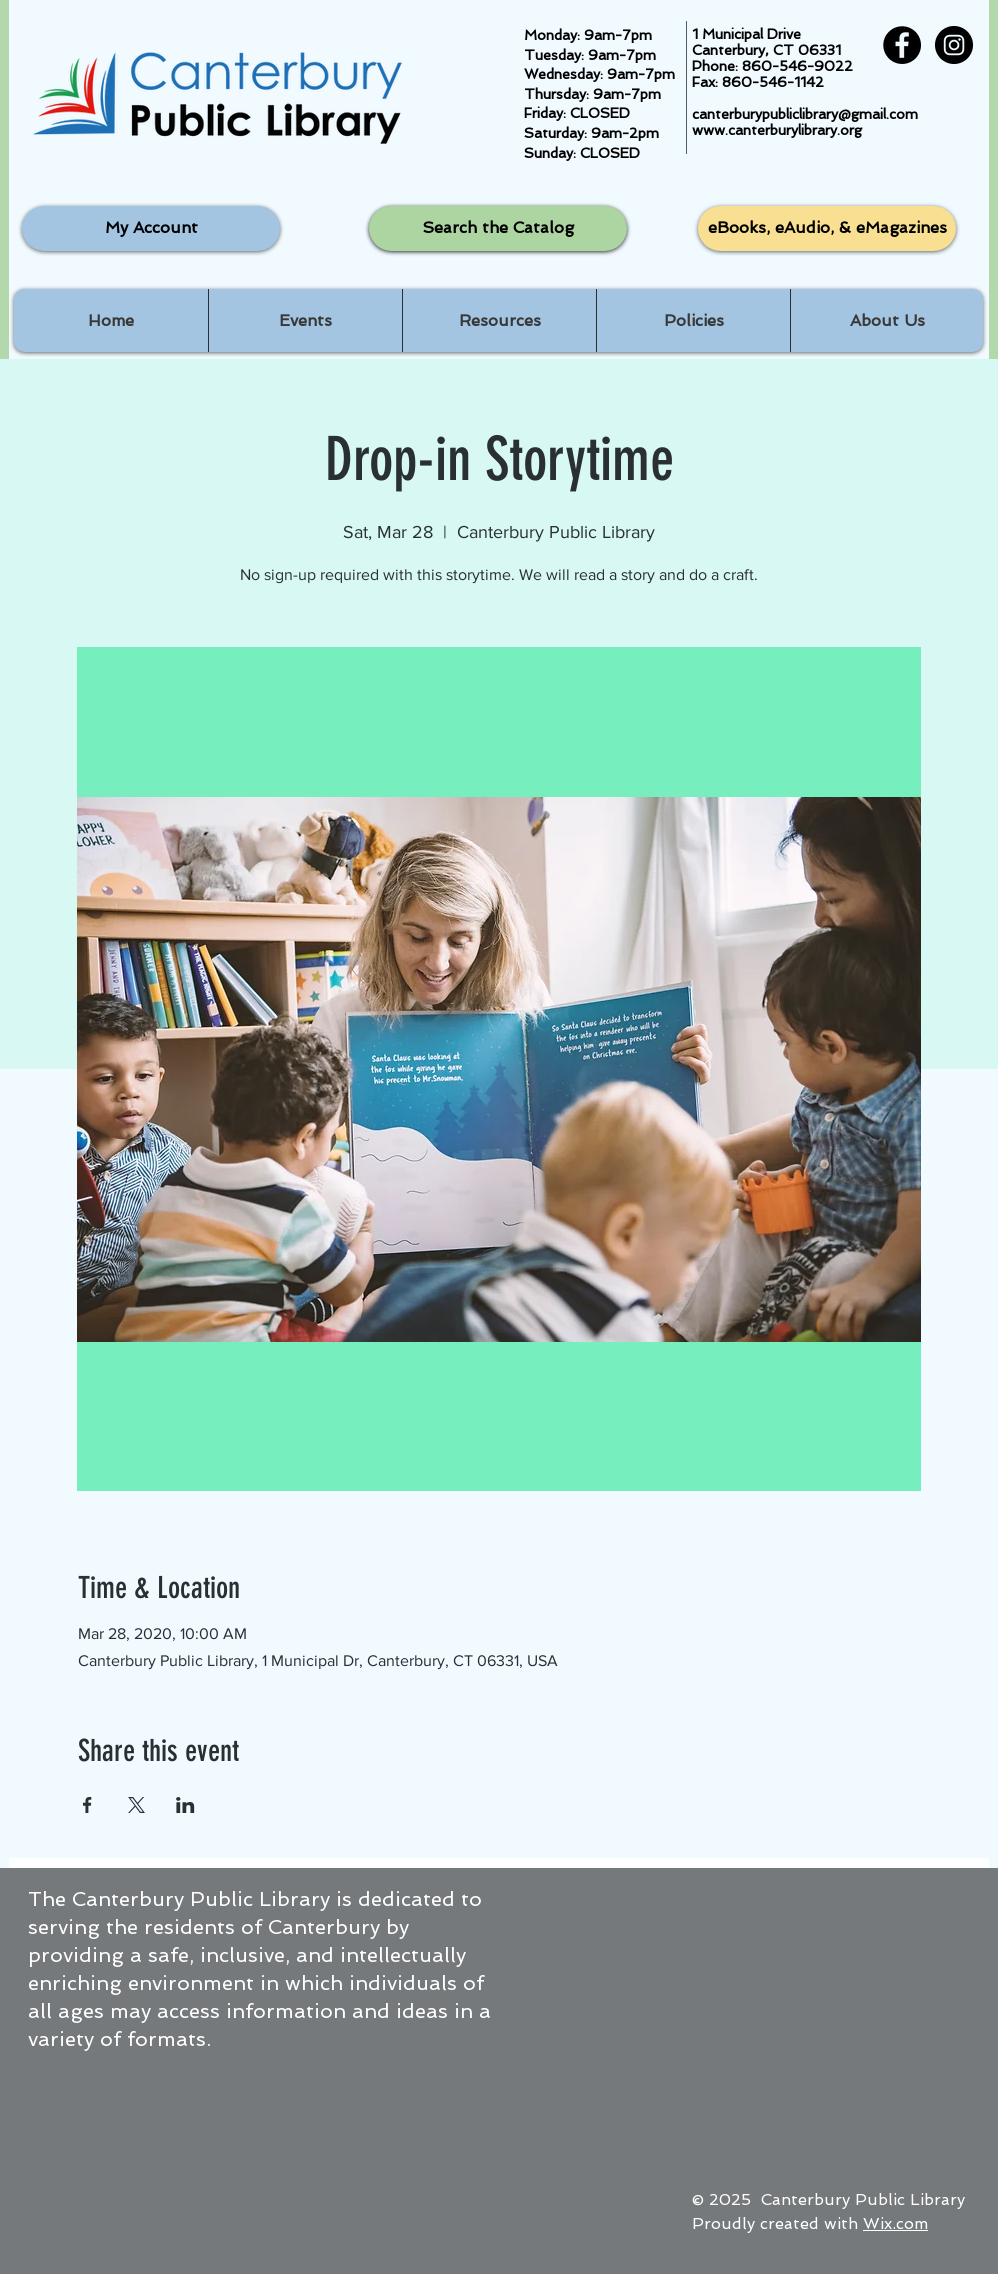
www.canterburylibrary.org (777, 130)
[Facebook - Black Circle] (902, 45)
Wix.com (895, 2223)
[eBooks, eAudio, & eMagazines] (827, 228)
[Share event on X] (136, 1805)
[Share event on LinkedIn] (185, 1805)
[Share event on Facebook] (87, 1805)
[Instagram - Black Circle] (954, 45)
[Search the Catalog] (498, 228)
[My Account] (151, 228)
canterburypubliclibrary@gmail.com (805, 114)
